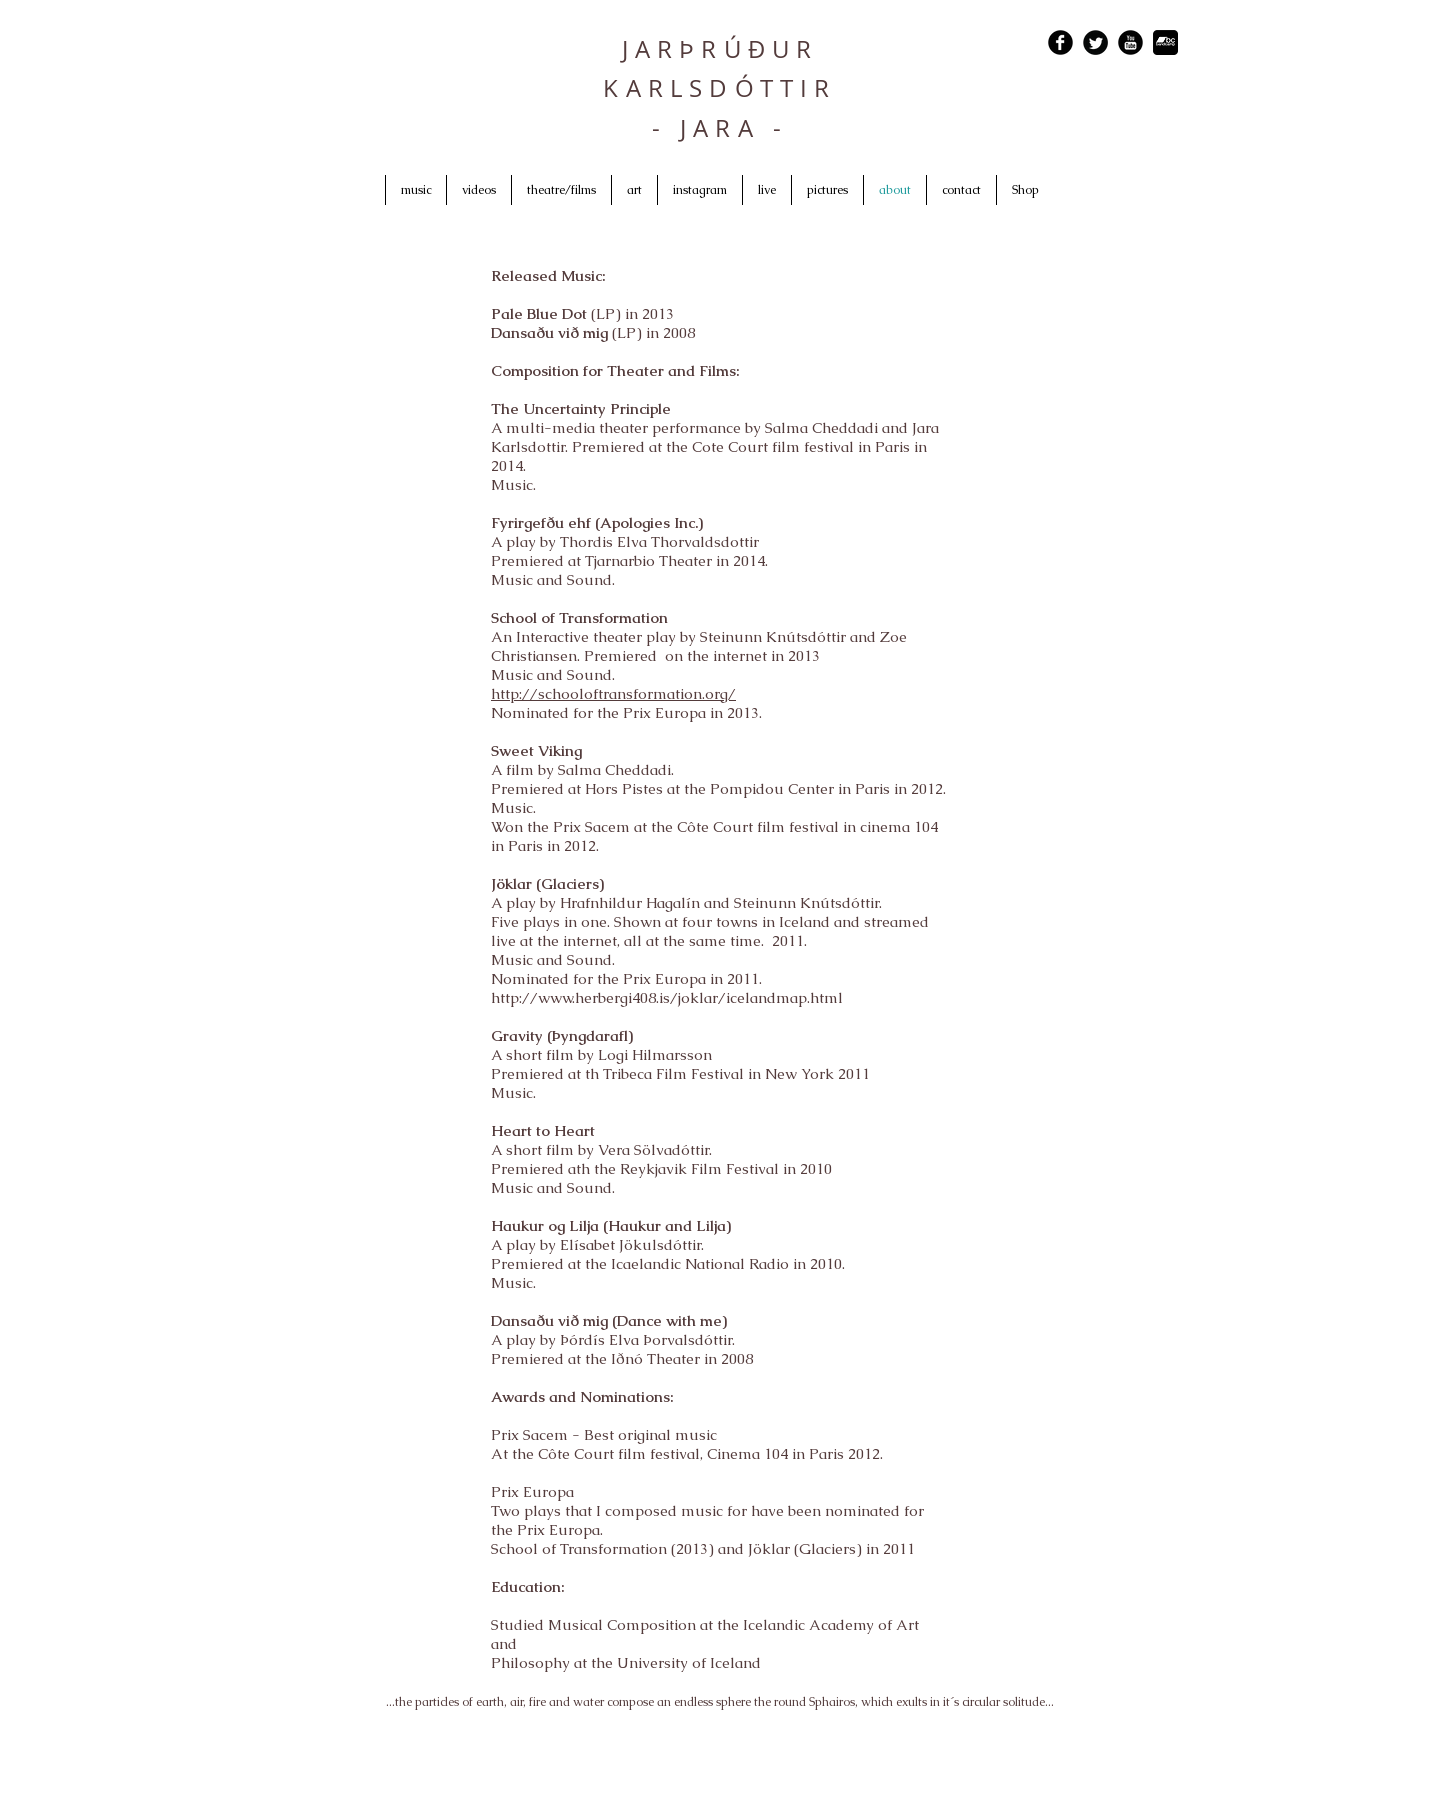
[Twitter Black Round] (1095, 42)
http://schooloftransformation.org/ (613, 693)
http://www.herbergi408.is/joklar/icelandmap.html (667, 997)
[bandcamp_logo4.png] (1165, 42)
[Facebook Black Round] (1060, 42)
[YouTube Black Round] (1130, 42)
